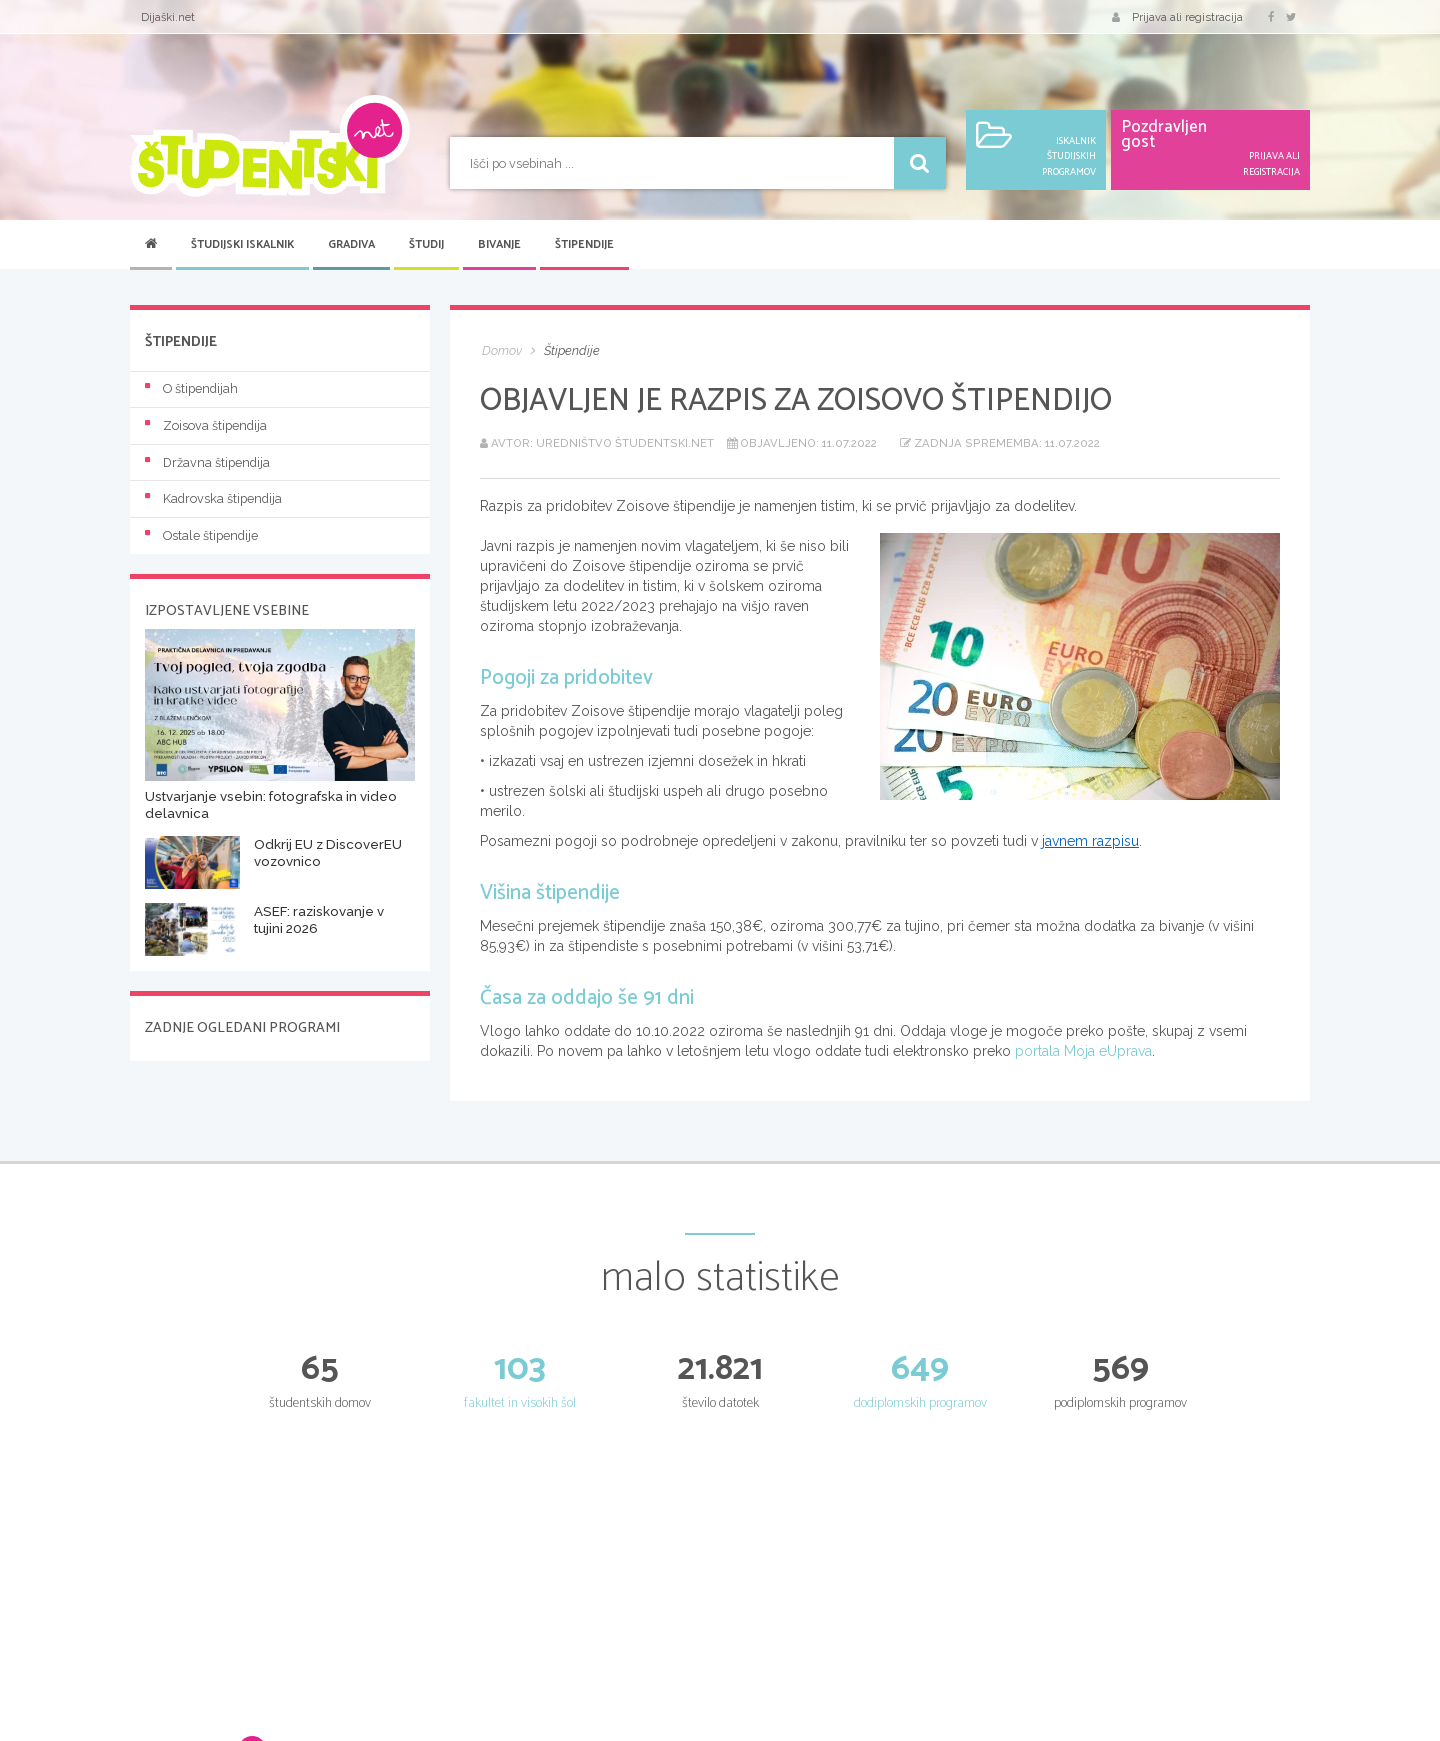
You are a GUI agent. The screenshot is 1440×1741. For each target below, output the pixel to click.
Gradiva (351, 245)
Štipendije (584, 245)
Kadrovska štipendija (213, 498)
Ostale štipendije (201, 535)
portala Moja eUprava (1083, 1051)
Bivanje (499, 245)
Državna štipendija (207, 462)
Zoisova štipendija (206, 425)
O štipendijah (191, 388)
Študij (426, 245)
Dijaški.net (168, 17)
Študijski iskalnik (242, 245)
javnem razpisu (1090, 841)
